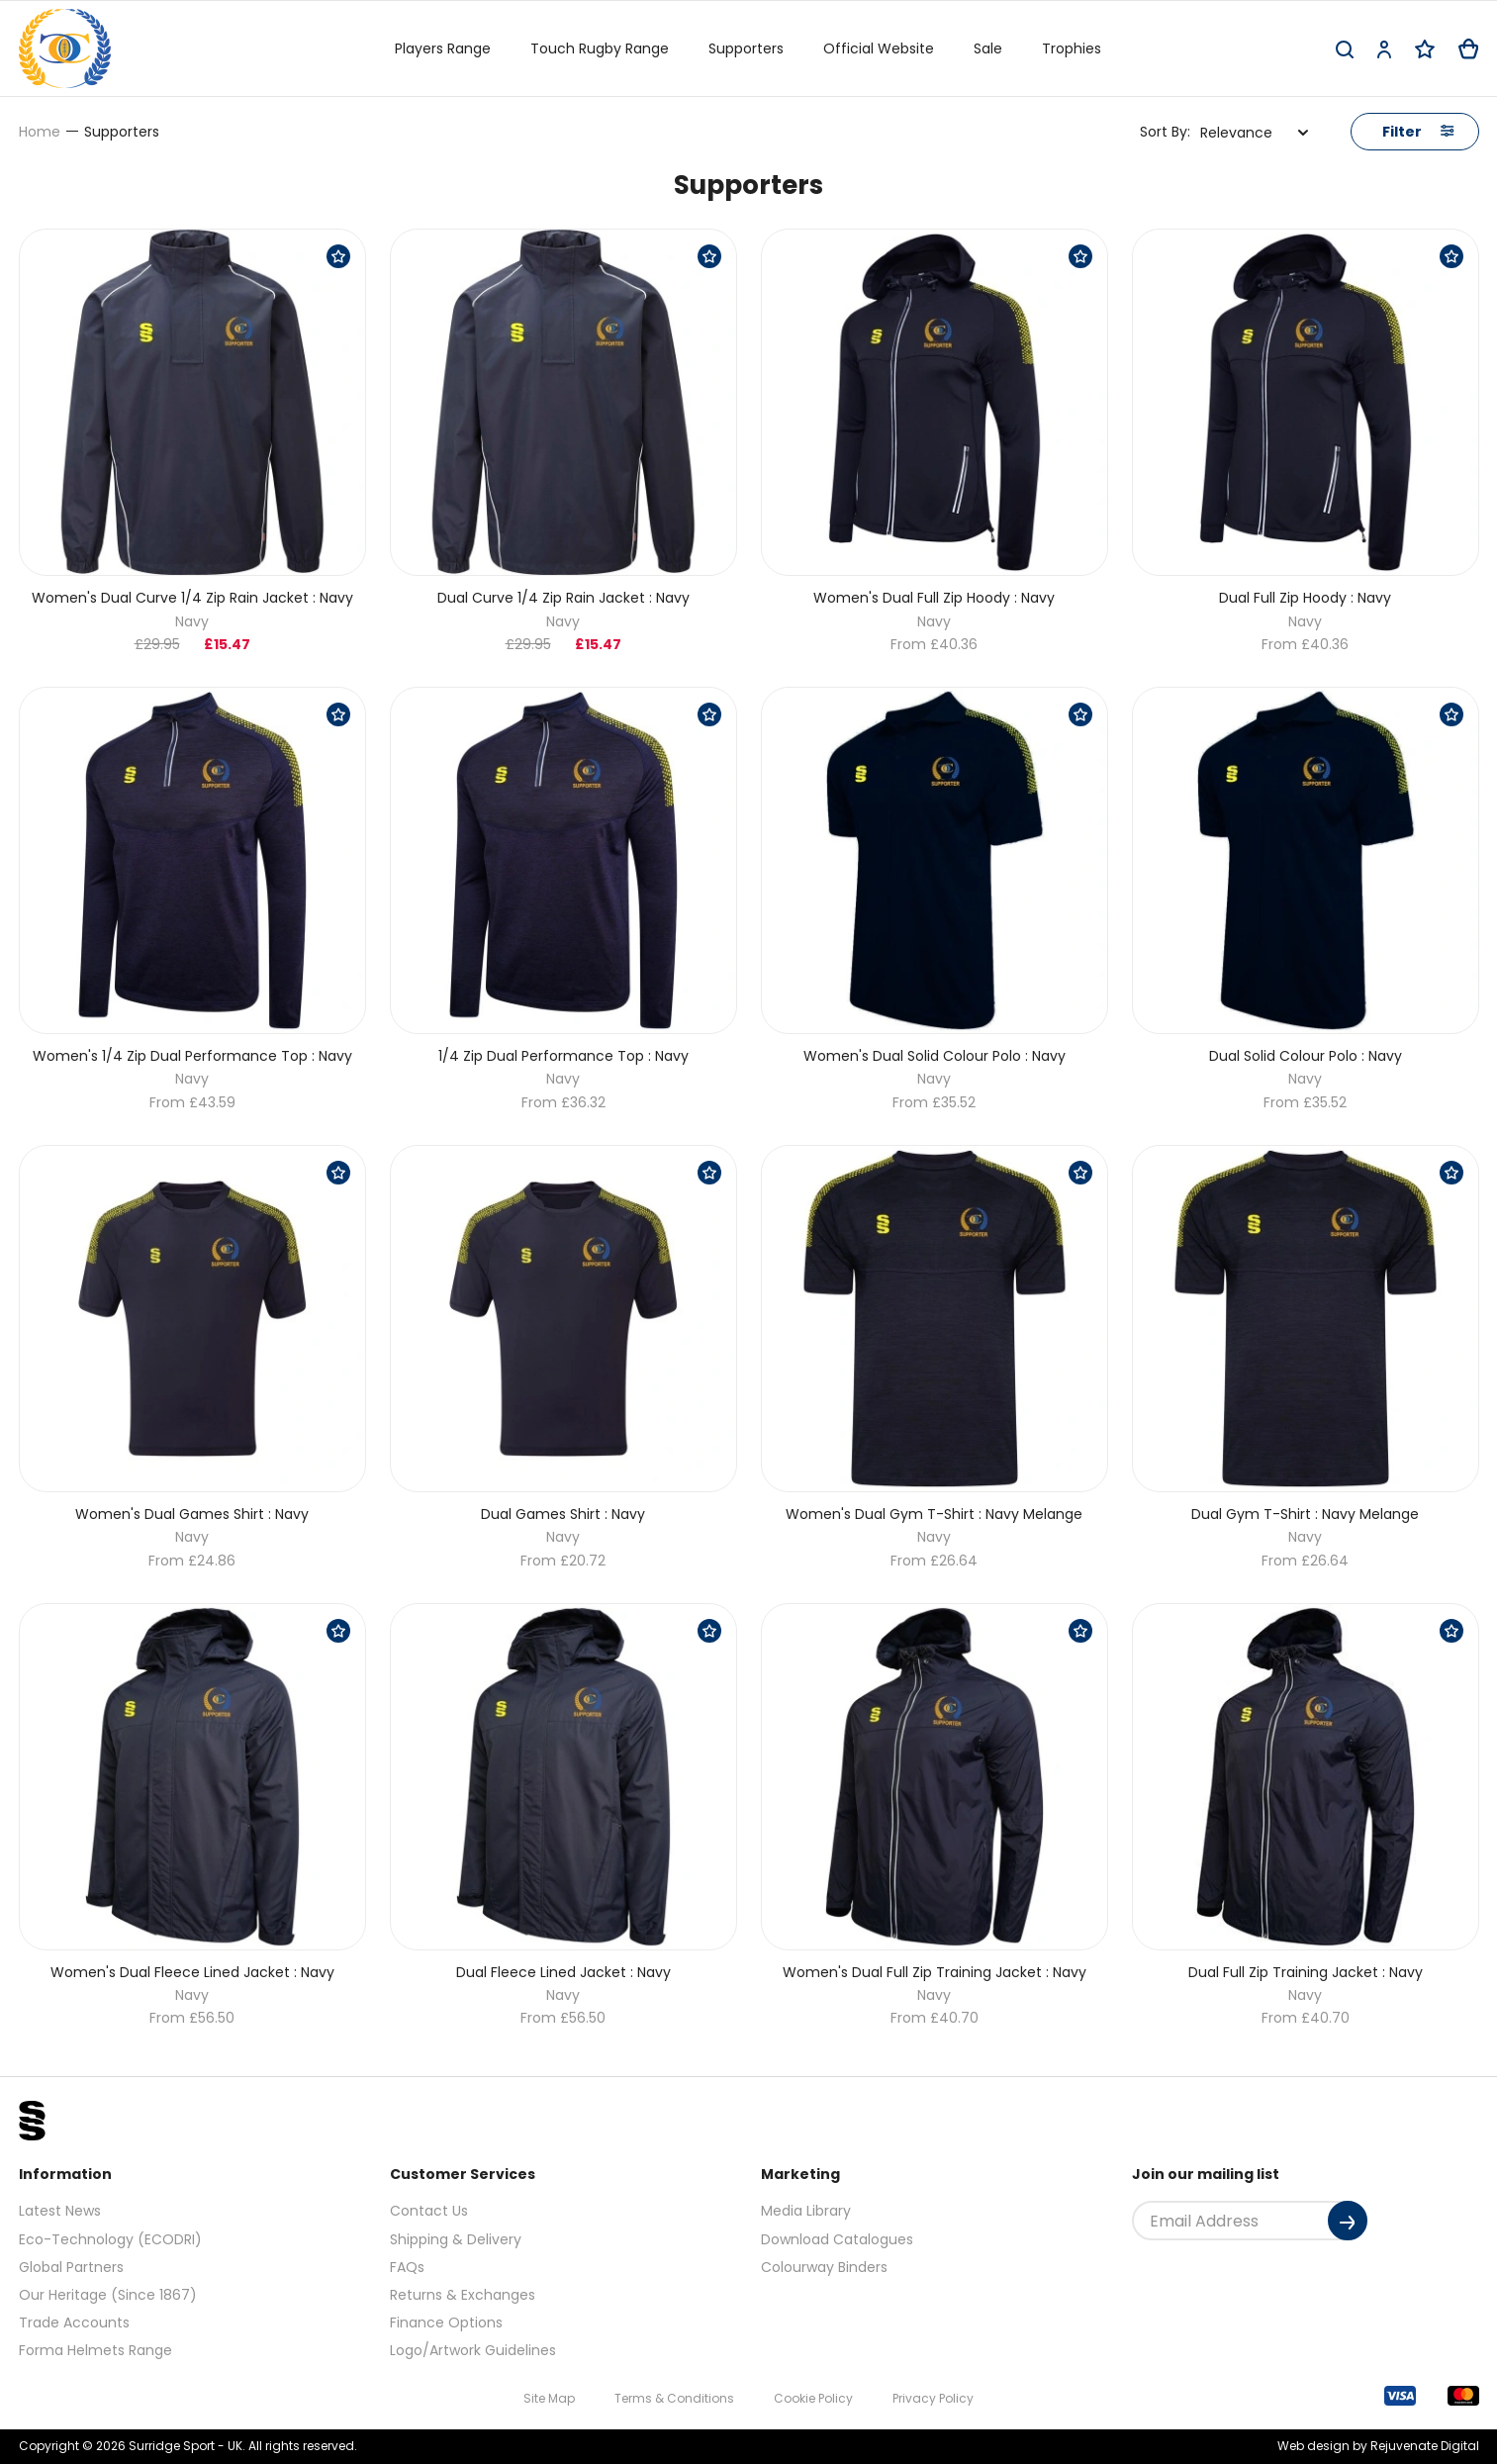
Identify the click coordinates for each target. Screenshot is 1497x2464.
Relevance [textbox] (1236, 132)
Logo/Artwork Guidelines (473, 2350)
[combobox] (1254, 132)
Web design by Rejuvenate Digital (1378, 2445)
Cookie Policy (813, 2398)
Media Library (806, 2211)
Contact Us (429, 2211)
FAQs (407, 2267)
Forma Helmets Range (95, 2350)
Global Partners (71, 2267)
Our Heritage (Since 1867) (108, 2295)
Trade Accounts (74, 2322)
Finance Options (446, 2322)
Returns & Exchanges (462, 2295)
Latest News (60, 2211)
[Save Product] (338, 256)
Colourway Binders (824, 2267)
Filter (1417, 132)
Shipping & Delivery (455, 2239)
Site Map (549, 2398)
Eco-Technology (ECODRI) (110, 2239)
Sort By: (1165, 132)
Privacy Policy (933, 2398)
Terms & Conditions (674, 2398)
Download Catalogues (837, 2239)
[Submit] (1347, 2220)
